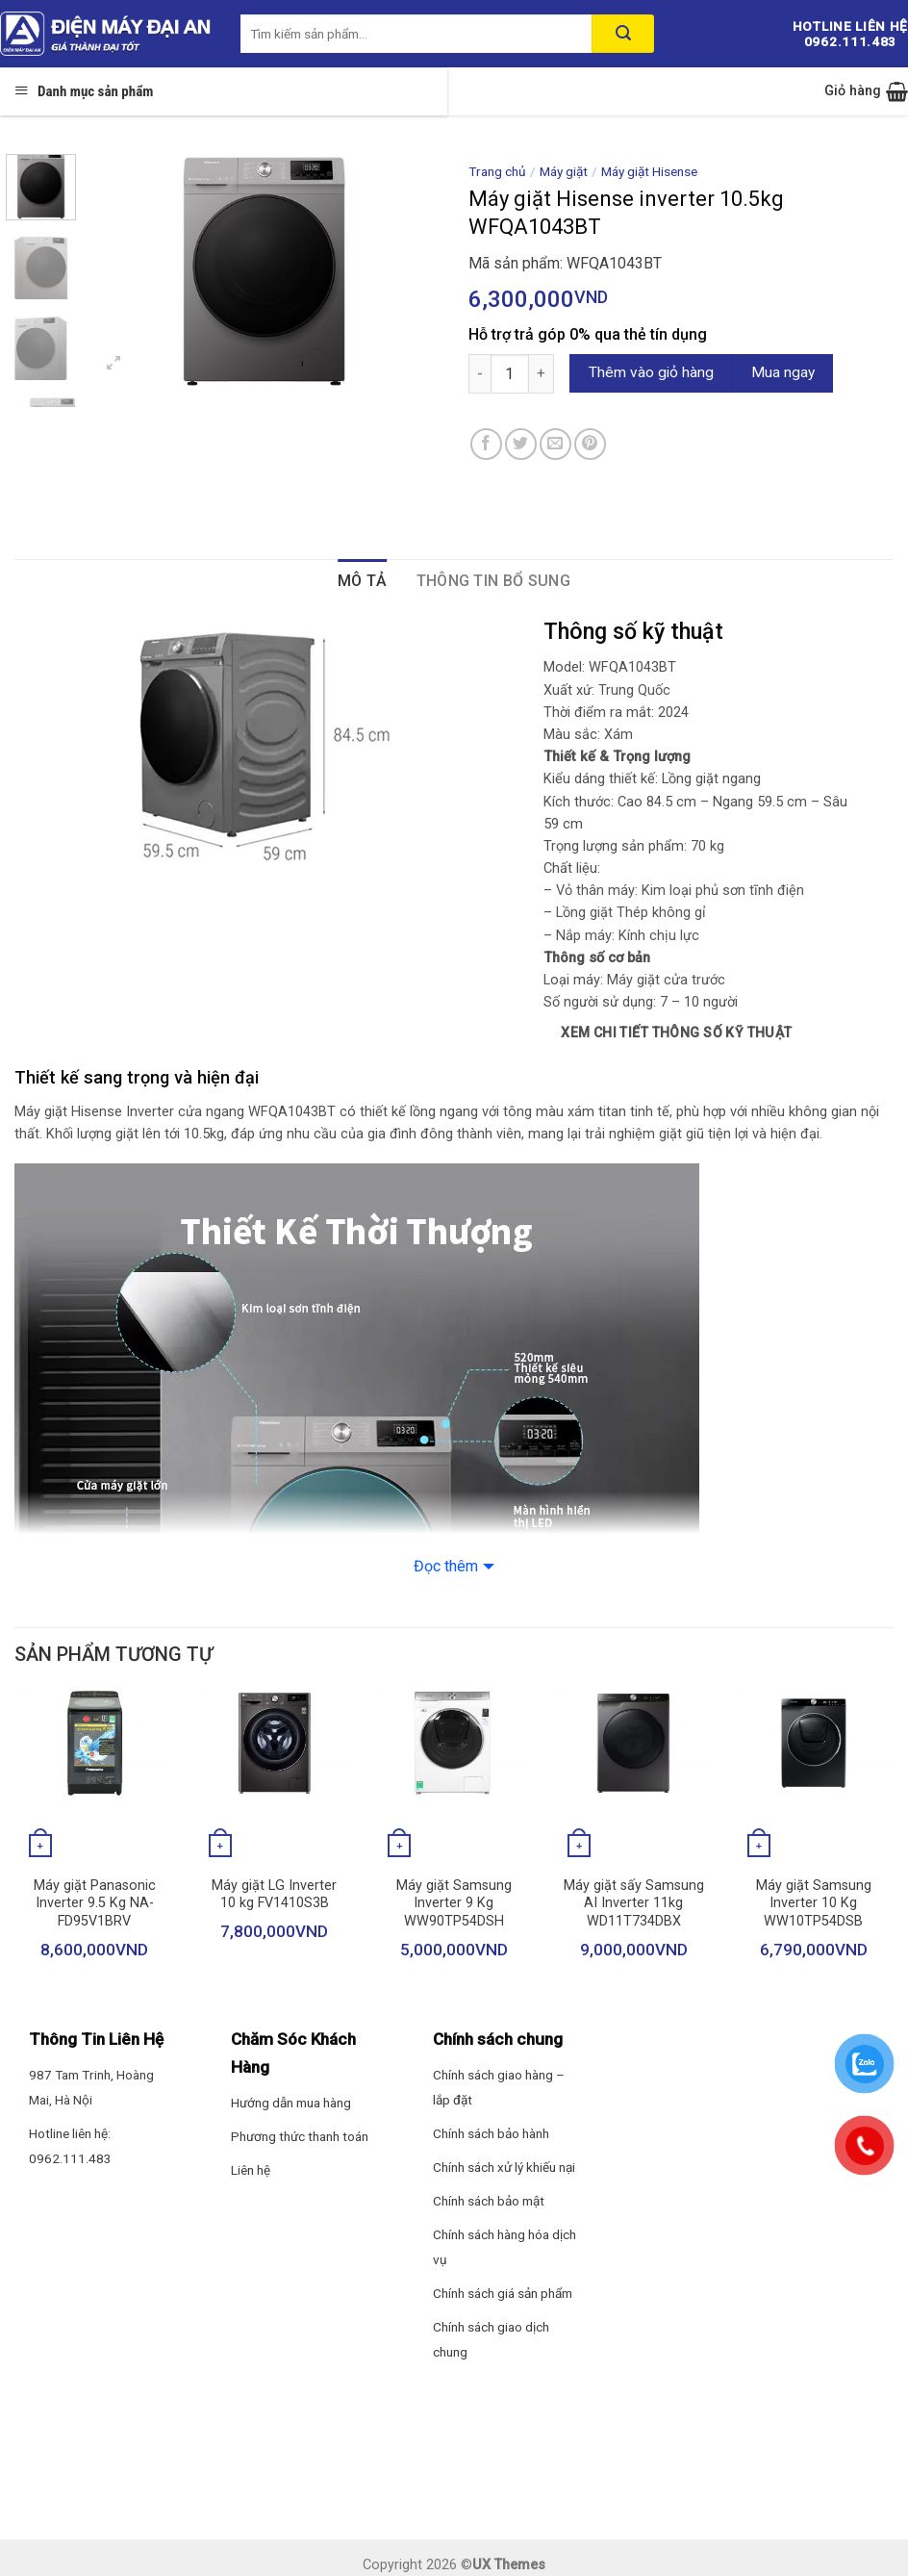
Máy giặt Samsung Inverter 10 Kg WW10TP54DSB (813, 1903)
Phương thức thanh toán (299, 2136)
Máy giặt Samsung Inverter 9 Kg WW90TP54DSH (454, 1903)
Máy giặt (564, 171)
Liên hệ (250, 2170)
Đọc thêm (446, 1566)
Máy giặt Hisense (649, 171)
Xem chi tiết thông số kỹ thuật (677, 1032)
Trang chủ (497, 171)
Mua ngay (783, 372)
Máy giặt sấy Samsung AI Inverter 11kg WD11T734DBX (634, 1903)
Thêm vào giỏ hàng (651, 372)
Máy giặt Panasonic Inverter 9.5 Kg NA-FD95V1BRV (95, 1903)
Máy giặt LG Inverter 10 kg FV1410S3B (274, 1894)
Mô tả (363, 581)
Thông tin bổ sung (493, 581)
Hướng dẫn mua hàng (291, 2102)
